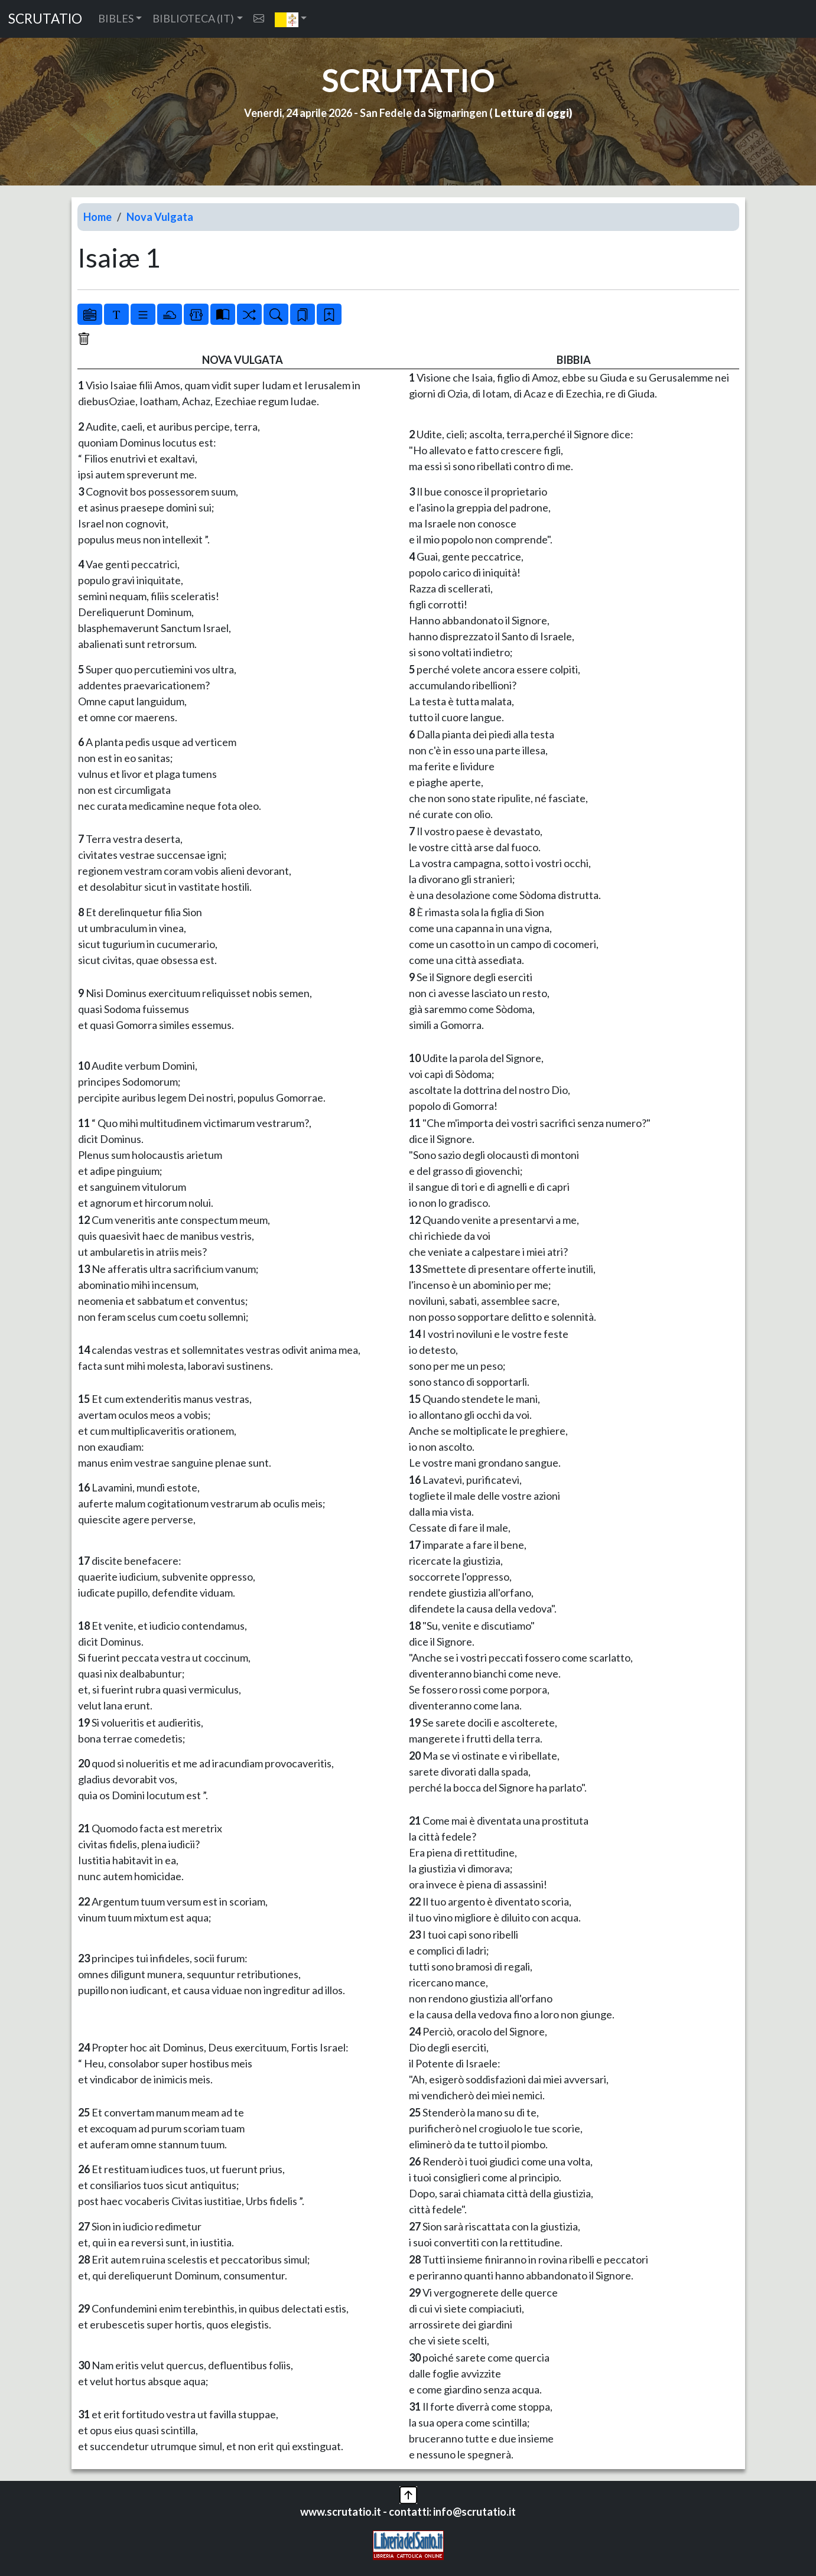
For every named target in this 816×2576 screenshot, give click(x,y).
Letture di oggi (532, 112)
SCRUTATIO (45, 19)
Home (97, 216)
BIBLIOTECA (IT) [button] (193, 18)
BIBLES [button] (116, 18)
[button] (291, 18)
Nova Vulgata (159, 216)
